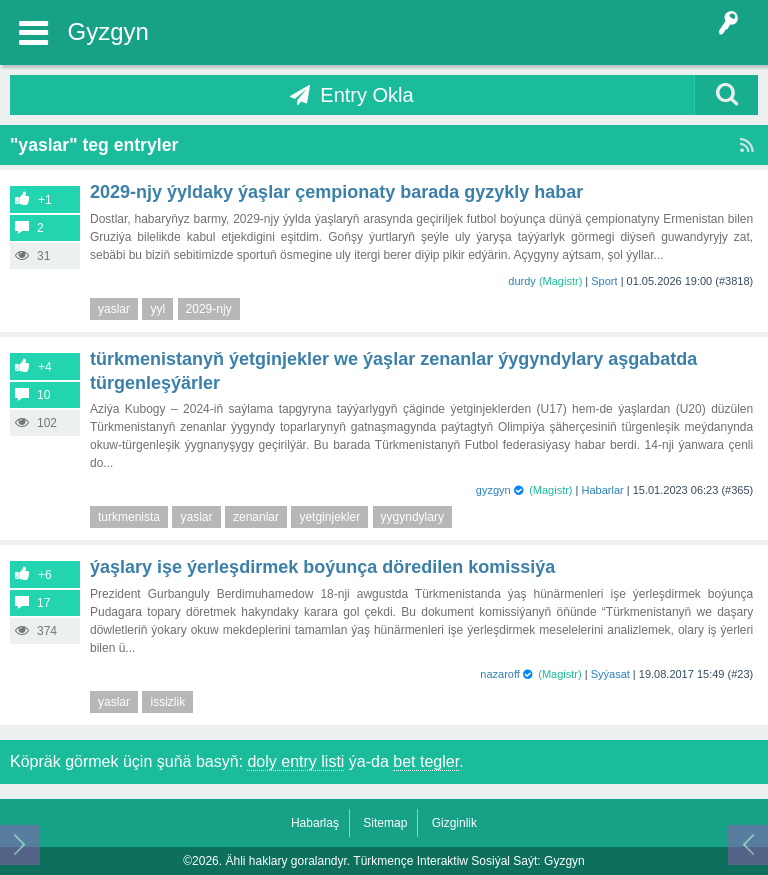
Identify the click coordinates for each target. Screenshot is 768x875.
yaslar (114, 309)
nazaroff (500, 674)
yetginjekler (329, 517)
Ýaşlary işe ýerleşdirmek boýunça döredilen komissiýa (322, 567)
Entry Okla (366, 95)
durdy (522, 281)
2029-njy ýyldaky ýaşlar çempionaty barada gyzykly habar (336, 192)
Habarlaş (315, 823)
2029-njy (209, 309)
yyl (157, 309)
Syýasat (610, 674)
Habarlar (603, 490)
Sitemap (385, 823)
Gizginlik (454, 823)
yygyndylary (412, 517)
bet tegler (426, 761)
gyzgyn (493, 490)
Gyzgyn (108, 31)
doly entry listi (295, 761)
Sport (604, 281)
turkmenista (129, 517)
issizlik (167, 702)
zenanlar (256, 517)
